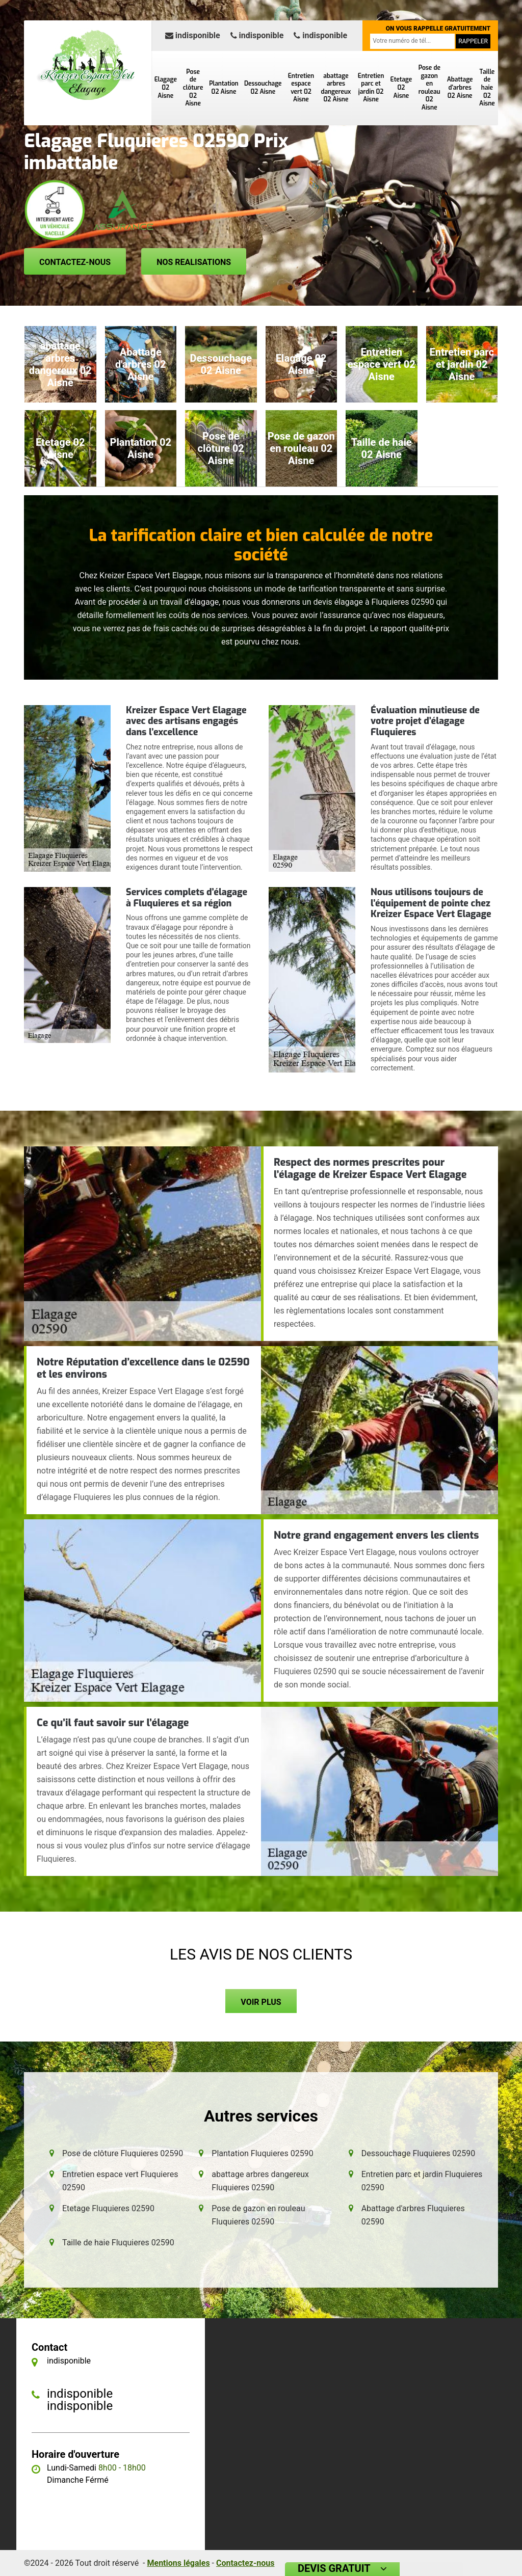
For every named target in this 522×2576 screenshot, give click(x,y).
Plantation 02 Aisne (224, 87)
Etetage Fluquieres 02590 (108, 2208)
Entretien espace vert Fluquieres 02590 (120, 2180)
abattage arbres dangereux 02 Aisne (336, 88)
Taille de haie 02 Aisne (487, 88)
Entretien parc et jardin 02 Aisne (371, 88)
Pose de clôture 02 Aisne (193, 88)
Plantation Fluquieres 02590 (262, 2153)
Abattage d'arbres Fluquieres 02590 (413, 2215)
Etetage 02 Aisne (401, 87)
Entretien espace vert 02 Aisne (301, 88)
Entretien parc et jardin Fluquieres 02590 (422, 2180)
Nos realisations (193, 262)
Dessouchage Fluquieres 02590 (418, 2153)
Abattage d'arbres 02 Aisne (460, 87)
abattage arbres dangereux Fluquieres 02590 (260, 2180)
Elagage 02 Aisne (165, 87)
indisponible (192, 35)
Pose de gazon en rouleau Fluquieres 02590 (258, 2215)
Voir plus (261, 2002)
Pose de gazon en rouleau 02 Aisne (429, 88)
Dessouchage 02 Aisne (263, 87)
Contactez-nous (75, 262)
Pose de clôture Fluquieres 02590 (122, 2153)
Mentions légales (178, 2563)
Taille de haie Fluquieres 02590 (118, 2242)
